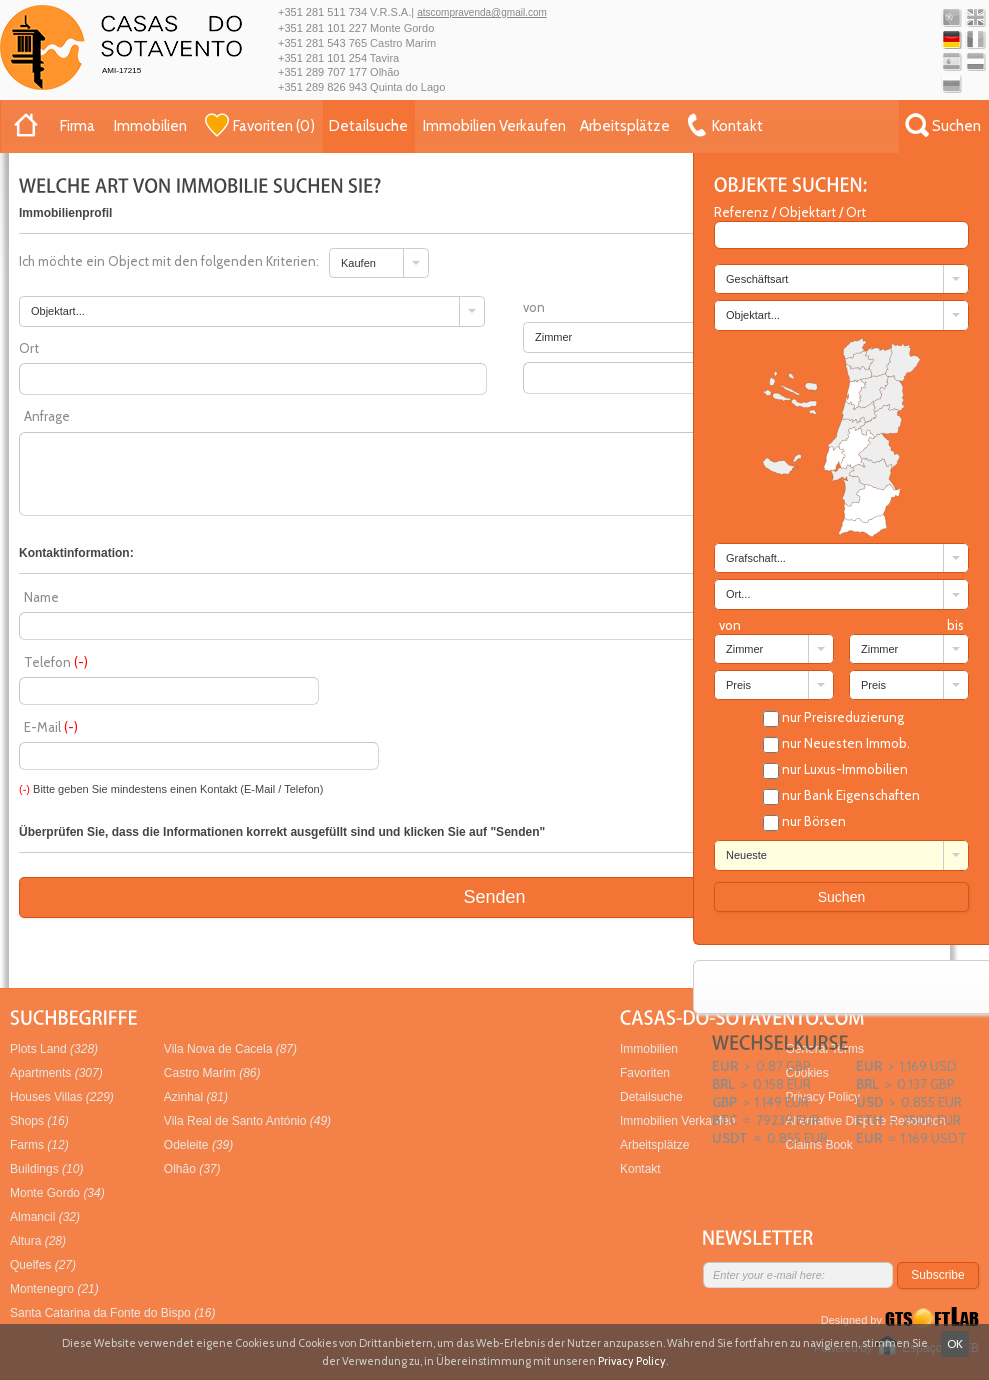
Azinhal (196, 1097)
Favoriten (645, 1073)
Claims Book (818, 1145)
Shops (39, 1121)
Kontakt (640, 1169)
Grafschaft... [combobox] (756, 558)
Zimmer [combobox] (744, 649)
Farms (39, 1145)
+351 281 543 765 (322, 43)
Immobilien (150, 126)
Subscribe (937, 1275)
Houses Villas (62, 1097)
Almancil (45, 1217)
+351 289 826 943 (322, 87)
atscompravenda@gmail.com (482, 12)
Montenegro (54, 1289)
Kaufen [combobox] (358, 263)
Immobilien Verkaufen (494, 126)
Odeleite (198, 1145)
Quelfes (43, 1265)
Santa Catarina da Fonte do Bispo (112, 1313)
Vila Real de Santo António (247, 1121)
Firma (77, 126)
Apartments (56, 1073)
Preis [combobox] (738, 685)
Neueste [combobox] (746, 855)
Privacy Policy (632, 1361)
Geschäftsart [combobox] (757, 279)
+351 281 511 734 (322, 12)
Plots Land (54, 1049)
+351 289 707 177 (322, 72)
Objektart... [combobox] (753, 315)
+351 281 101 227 (322, 28)
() (260, 125)
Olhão (192, 1169)
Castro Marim (212, 1073)
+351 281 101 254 (322, 58)
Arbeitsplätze (625, 126)
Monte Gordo (57, 1193)
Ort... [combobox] (738, 594)
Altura (38, 1241)
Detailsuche (368, 126)
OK (955, 1343)
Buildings (46, 1169)
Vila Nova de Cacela (230, 1049)
